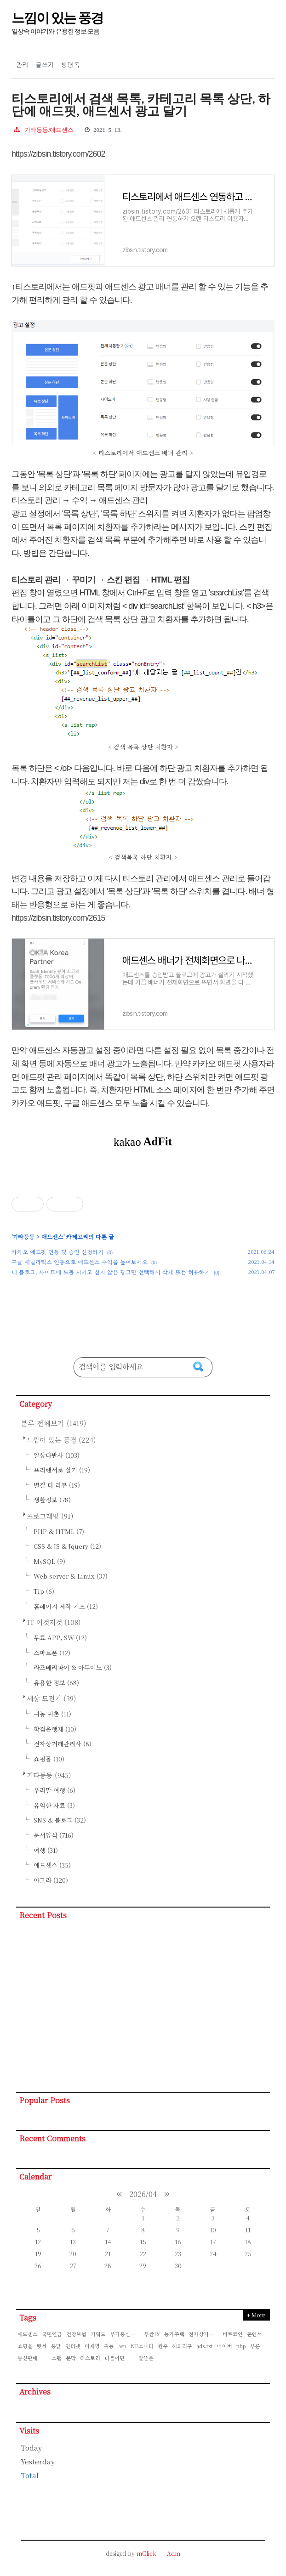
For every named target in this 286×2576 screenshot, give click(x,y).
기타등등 (23, 1236)
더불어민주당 (119, 2357)
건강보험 (76, 2334)
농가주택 (174, 2334)
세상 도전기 (51, 1698)
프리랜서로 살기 (62, 1470)
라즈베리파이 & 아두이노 (73, 1667)
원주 (163, 2346)
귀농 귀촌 (52, 1714)
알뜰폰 (146, 2357)
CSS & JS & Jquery (67, 1546)
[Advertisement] (143, 2009)
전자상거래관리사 (63, 1743)
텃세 (42, 2346)
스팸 (56, 2357)
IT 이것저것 (54, 1622)
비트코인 (233, 2334)
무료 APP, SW (60, 1637)
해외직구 (182, 2346)
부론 (255, 2346)
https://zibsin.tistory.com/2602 (58, 154)
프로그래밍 (50, 1516)
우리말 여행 (54, 1790)
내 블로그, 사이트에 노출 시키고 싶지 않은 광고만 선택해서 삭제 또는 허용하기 (110, 1272)
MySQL (49, 1561)
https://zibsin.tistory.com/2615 (58, 918)
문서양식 (54, 1835)
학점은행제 (55, 1729)
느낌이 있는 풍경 (57, 18)
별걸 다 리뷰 (57, 1485)
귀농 (109, 2346)
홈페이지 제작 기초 (66, 1606)
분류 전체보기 (53, 1423)
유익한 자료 (54, 1805)
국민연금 (52, 2334)
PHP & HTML (59, 1531)
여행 (46, 1850)
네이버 (224, 2346)
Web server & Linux (71, 1576)
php (241, 2346)
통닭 (56, 2346)
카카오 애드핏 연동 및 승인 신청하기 (57, 1252)
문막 (71, 2357)
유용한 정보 (56, 1682)
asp (122, 2346)
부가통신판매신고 (125, 2334)
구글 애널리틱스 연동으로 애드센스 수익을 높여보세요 (79, 1262)
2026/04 (143, 2194)
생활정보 (52, 1499)
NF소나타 (142, 2346)
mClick (146, 2553)
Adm (173, 2553)
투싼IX (152, 2334)
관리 (22, 64)
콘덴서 (254, 2334)
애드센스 (52, 1236)
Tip (44, 1591)
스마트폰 (52, 1652)
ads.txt (204, 2346)
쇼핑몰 (49, 1759)
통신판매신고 (32, 2357)
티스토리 (90, 2357)
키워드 (98, 2334)
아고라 (51, 1880)
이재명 (92, 2346)
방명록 (70, 64)
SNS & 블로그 (60, 1820)
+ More (255, 2314)
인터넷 (72, 2346)
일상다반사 (57, 1455)
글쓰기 (44, 64)
